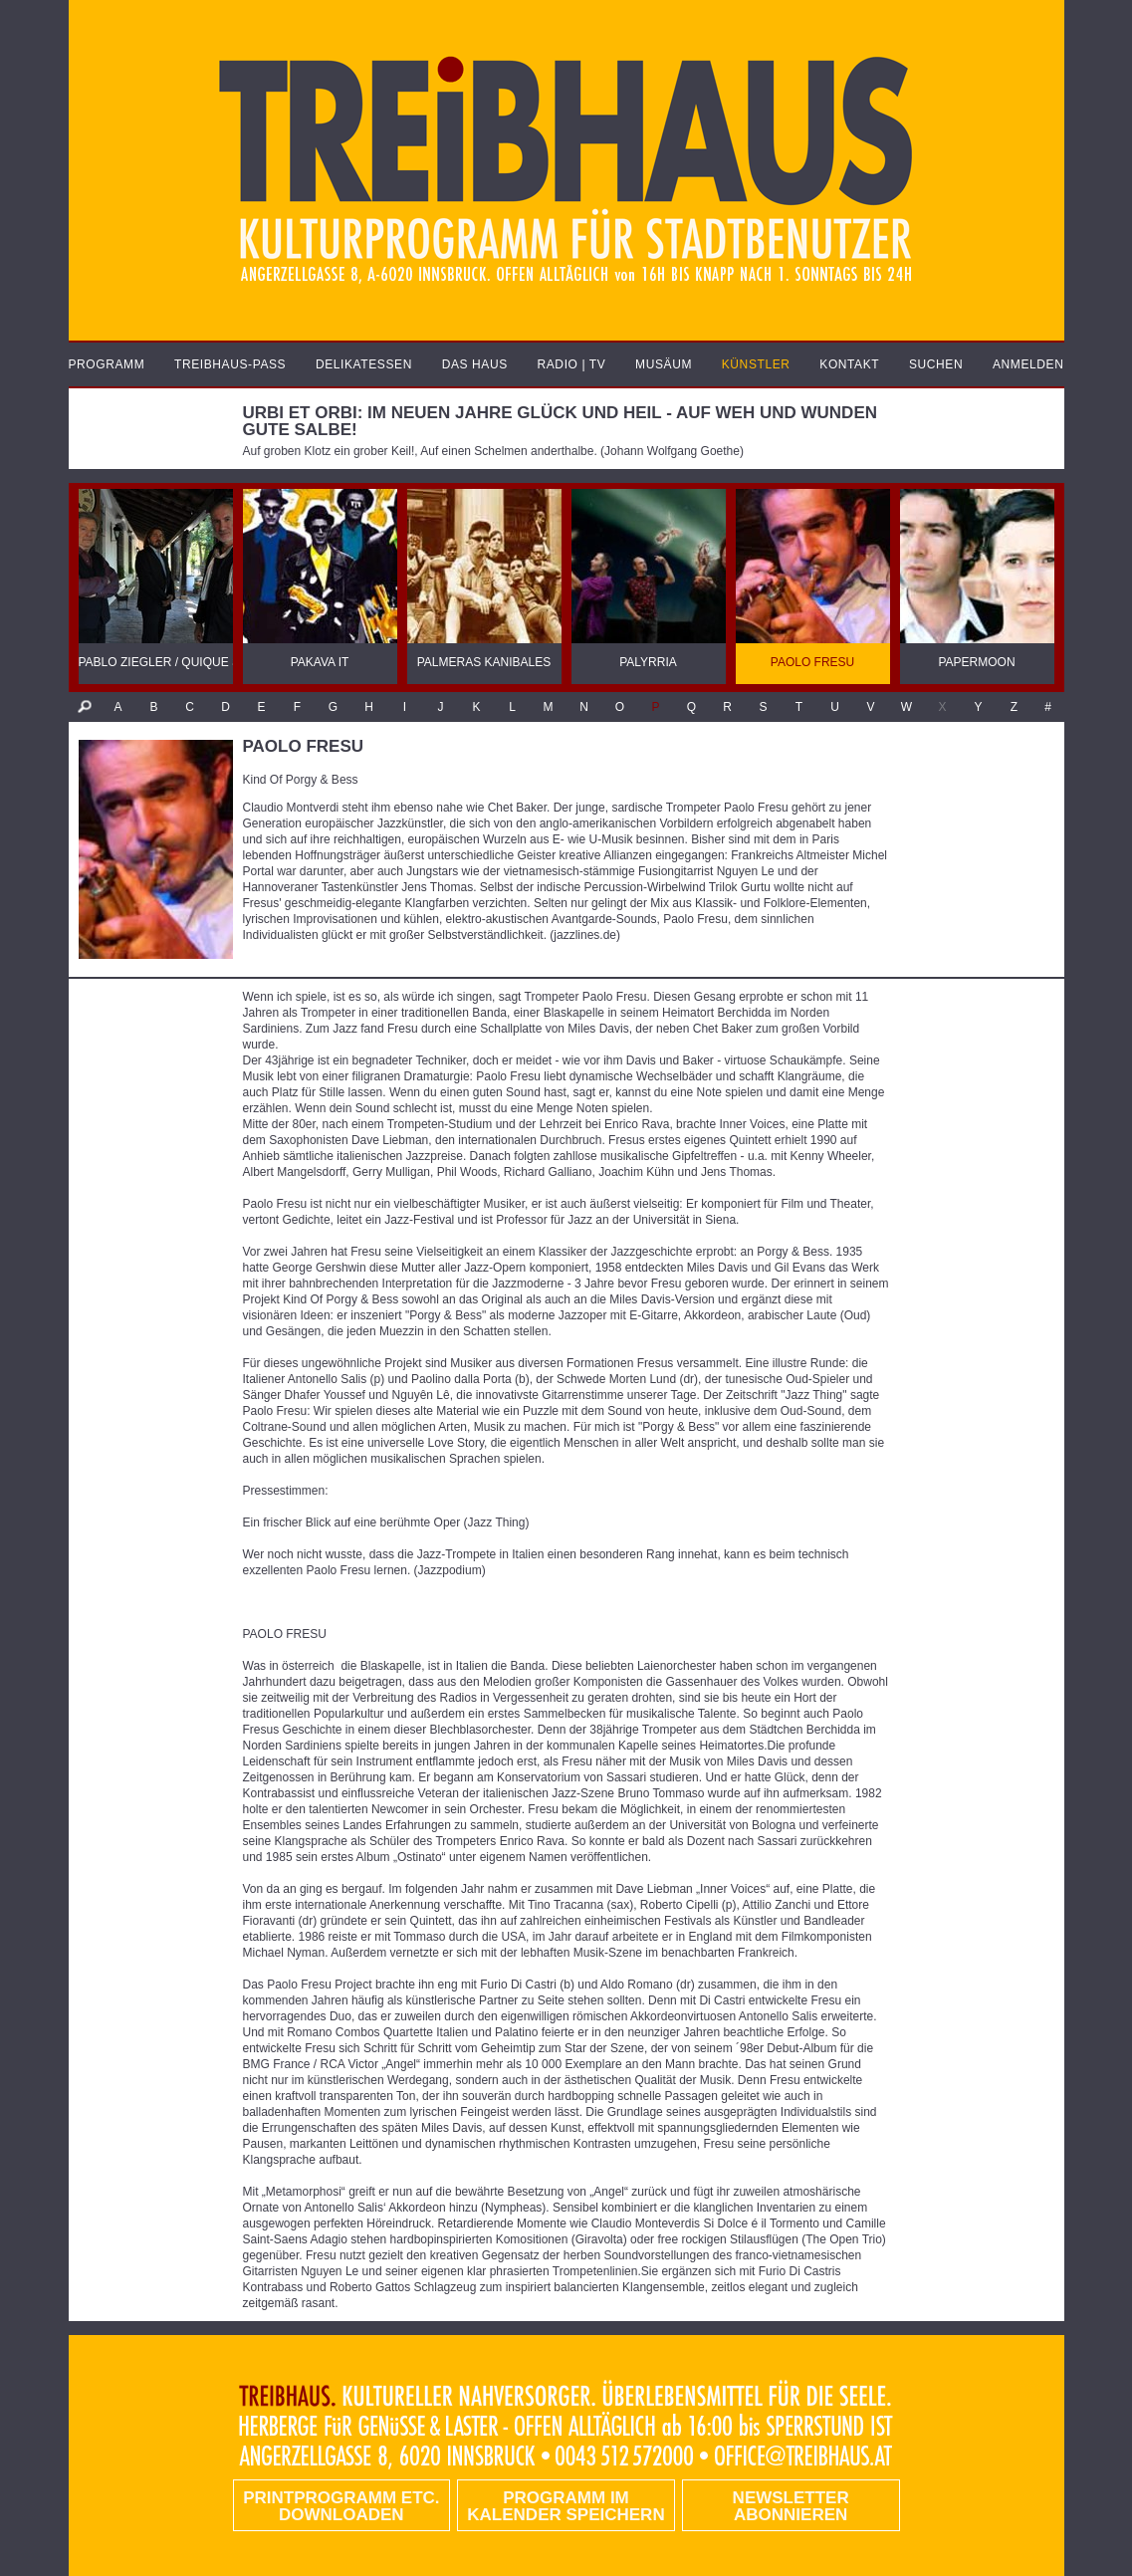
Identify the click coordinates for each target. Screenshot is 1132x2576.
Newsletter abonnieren (791, 2506)
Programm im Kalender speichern (565, 2506)
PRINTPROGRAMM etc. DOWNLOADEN (341, 2506)
